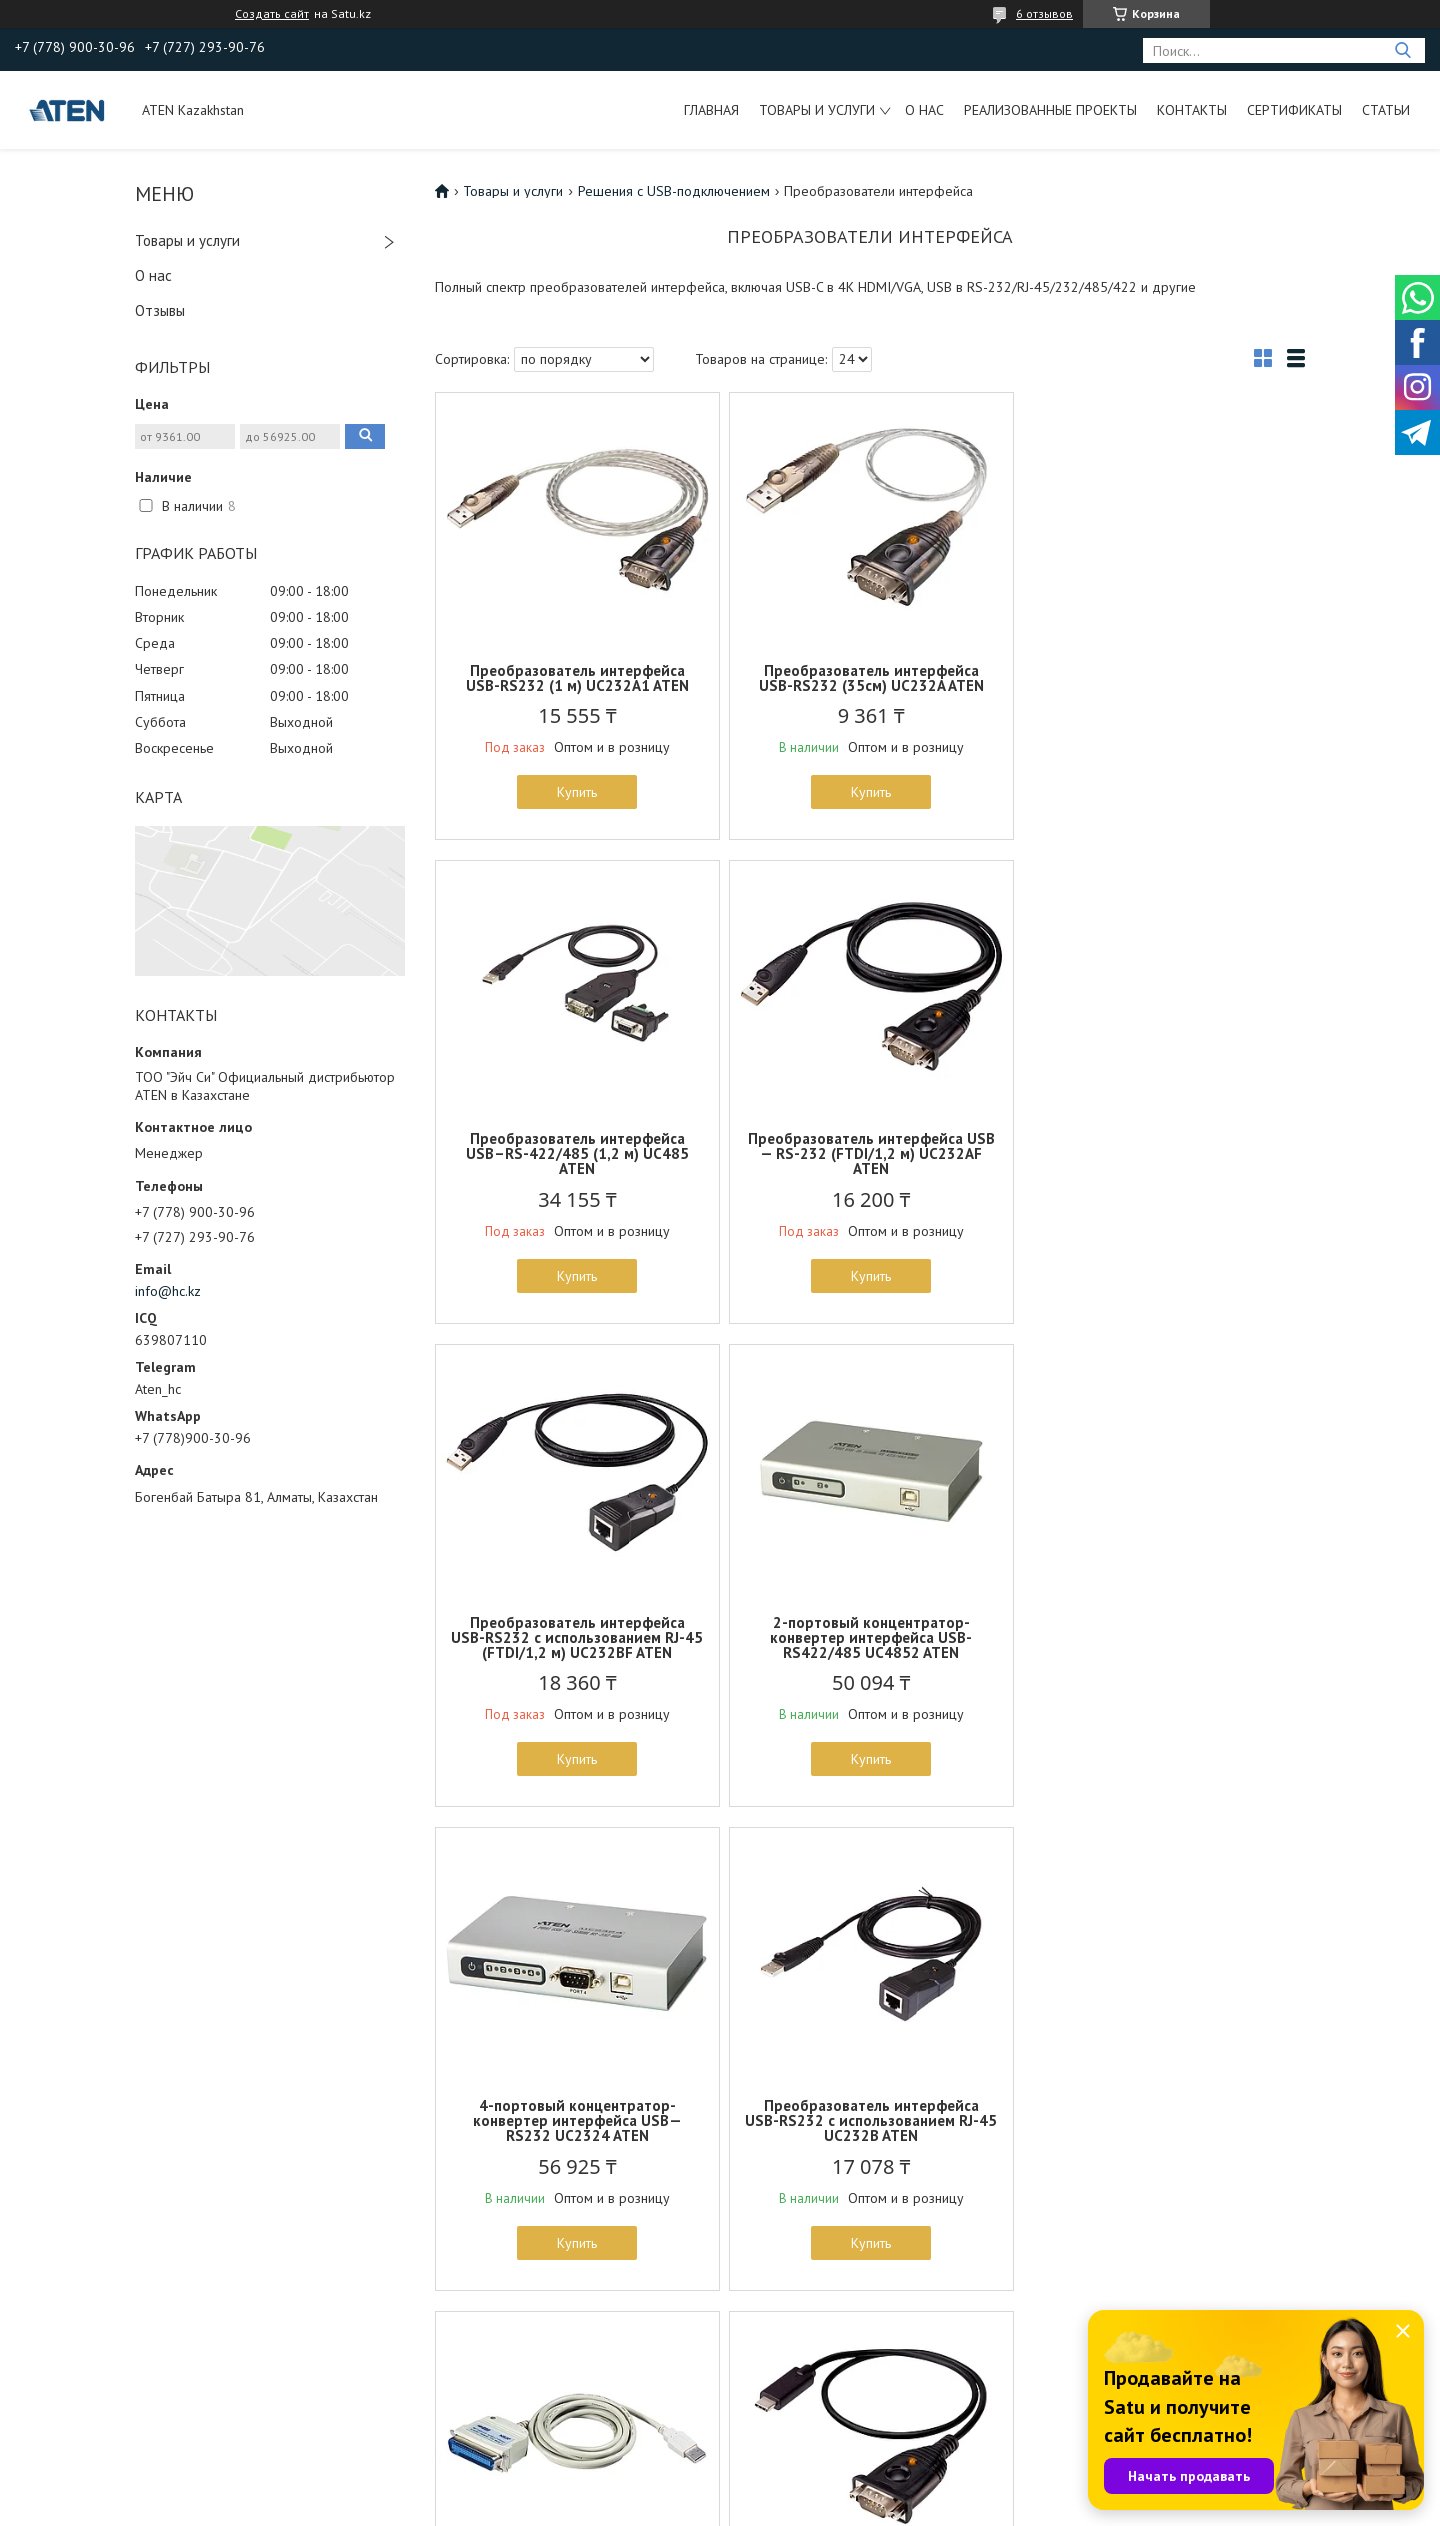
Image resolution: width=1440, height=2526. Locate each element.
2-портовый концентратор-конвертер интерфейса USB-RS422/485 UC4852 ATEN (1163, 1168)
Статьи (1386, 110)
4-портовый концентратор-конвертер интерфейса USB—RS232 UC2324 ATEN (577, 1652)
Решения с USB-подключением (674, 191)
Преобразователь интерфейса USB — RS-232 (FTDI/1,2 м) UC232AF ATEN (577, 1168)
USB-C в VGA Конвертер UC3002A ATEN (1163, 2128)
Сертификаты (1294, 110)
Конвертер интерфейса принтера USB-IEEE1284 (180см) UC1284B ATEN (1163, 1652)
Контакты (1192, 110)
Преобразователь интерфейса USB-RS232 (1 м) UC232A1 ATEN (577, 678)
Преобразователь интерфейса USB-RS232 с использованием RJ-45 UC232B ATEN (870, 1652)
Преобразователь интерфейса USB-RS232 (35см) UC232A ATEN (869, 678)
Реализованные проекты (1050, 110)
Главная (711, 110)
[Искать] (1402, 50)
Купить (577, 792)
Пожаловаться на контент (897, 2506)
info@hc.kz (168, 1291)
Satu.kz (807, 2488)
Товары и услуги (817, 110)
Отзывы (160, 310)
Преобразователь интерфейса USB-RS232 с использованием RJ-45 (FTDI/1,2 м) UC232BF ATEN (870, 1168)
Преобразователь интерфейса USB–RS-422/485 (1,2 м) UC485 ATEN (1162, 685)
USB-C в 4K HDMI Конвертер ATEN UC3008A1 (870, 2128)
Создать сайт (272, 14)
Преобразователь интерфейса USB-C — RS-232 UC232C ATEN (577, 2128)
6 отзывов (1044, 13)
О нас (924, 110)
